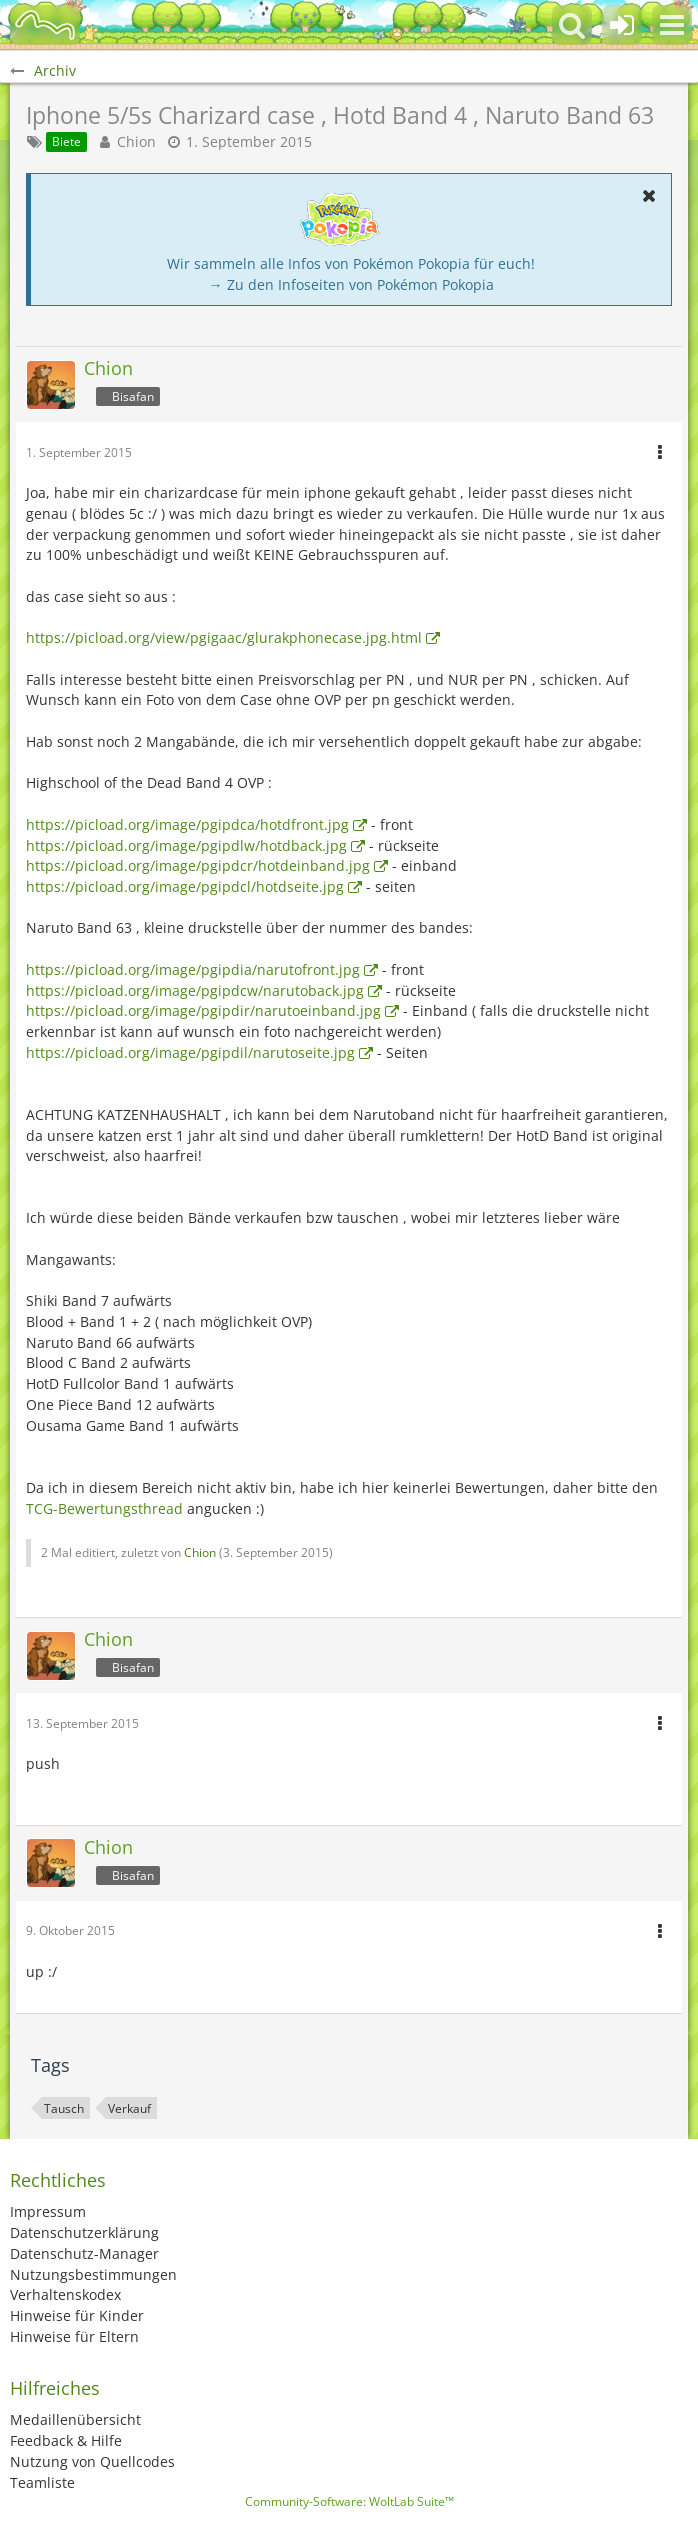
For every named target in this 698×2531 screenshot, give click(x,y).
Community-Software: (349, 2501)
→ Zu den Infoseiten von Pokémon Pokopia (351, 284)
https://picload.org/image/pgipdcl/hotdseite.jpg (185, 886)
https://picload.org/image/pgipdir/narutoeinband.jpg (203, 1010)
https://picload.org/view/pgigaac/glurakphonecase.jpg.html (224, 637)
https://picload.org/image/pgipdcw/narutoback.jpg (195, 990)
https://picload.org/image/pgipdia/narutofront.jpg (193, 969)
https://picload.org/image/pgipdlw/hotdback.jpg (186, 845)
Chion (136, 141)
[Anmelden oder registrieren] (622, 25)
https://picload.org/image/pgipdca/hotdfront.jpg (187, 824)
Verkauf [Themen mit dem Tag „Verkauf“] (129, 2108)
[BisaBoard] (45, 25)
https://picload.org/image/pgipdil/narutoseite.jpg (190, 1052)
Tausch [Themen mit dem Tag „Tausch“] (64, 2108)
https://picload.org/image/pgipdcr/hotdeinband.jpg (198, 865)
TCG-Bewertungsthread (104, 1508)
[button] (672, 25)
